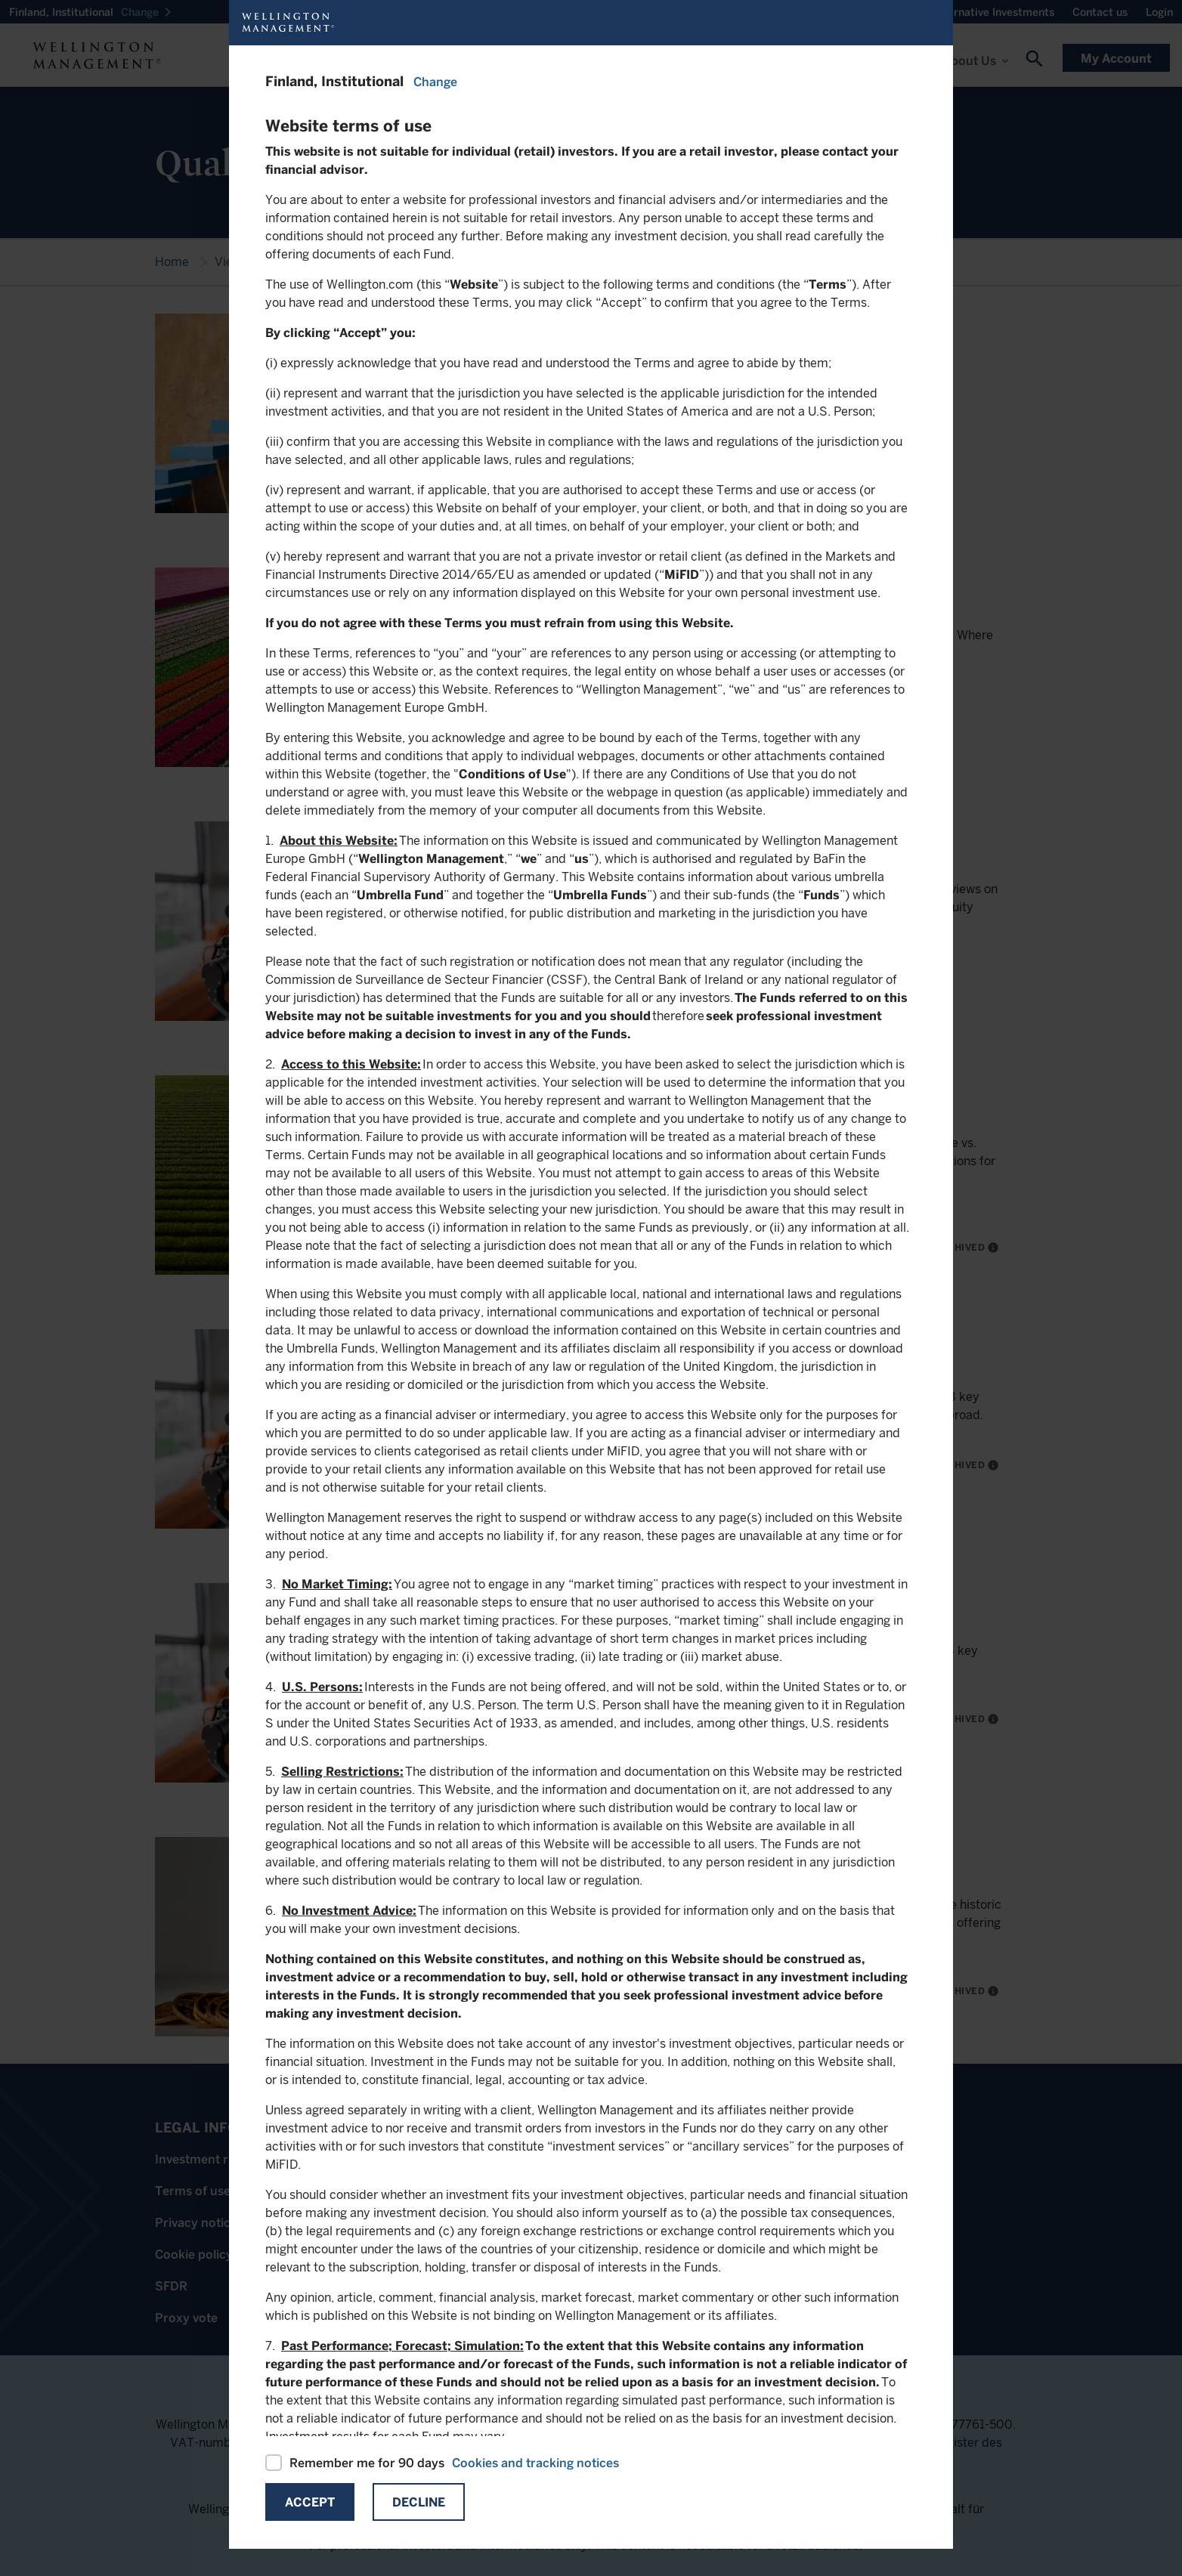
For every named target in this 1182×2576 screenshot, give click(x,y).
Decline (418, 2502)
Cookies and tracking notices (535, 2463)
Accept (310, 2502)
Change (435, 82)
